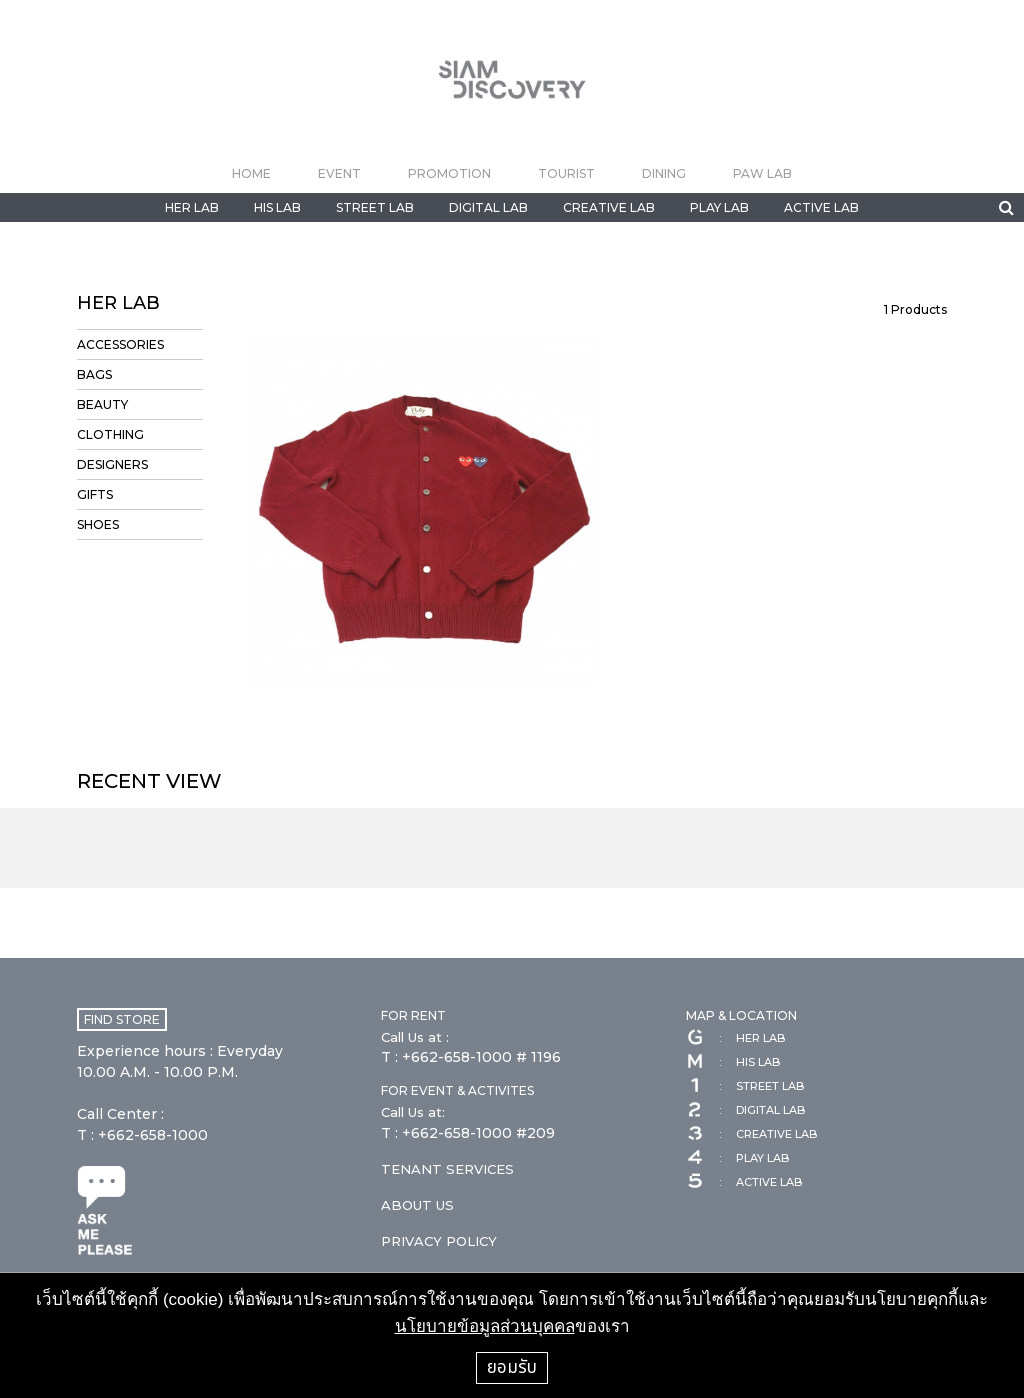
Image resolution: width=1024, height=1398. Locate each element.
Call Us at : (415, 1037)
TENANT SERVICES (447, 1169)
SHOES (98, 524)
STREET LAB (375, 207)
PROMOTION (449, 173)
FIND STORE (122, 1019)
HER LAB (192, 207)
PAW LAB (762, 173)
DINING (664, 173)
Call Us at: (413, 1112)
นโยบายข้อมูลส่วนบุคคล (485, 1326)
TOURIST (566, 173)
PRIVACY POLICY (439, 1241)
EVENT (339, 173)
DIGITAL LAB (488, 207)
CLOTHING (110, 434)
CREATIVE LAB (609, 207)
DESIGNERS (112, 464)
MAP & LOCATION (741, 1015)
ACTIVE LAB (821, 207)
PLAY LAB (719, 207)
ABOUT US (417, 1205)
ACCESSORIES (120, 344)
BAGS (94, 374)
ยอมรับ (512, 1367)
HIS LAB (277, 207)
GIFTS (95, 494)
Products (915, 309)
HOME (251, 173)
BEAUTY (102, 404)
